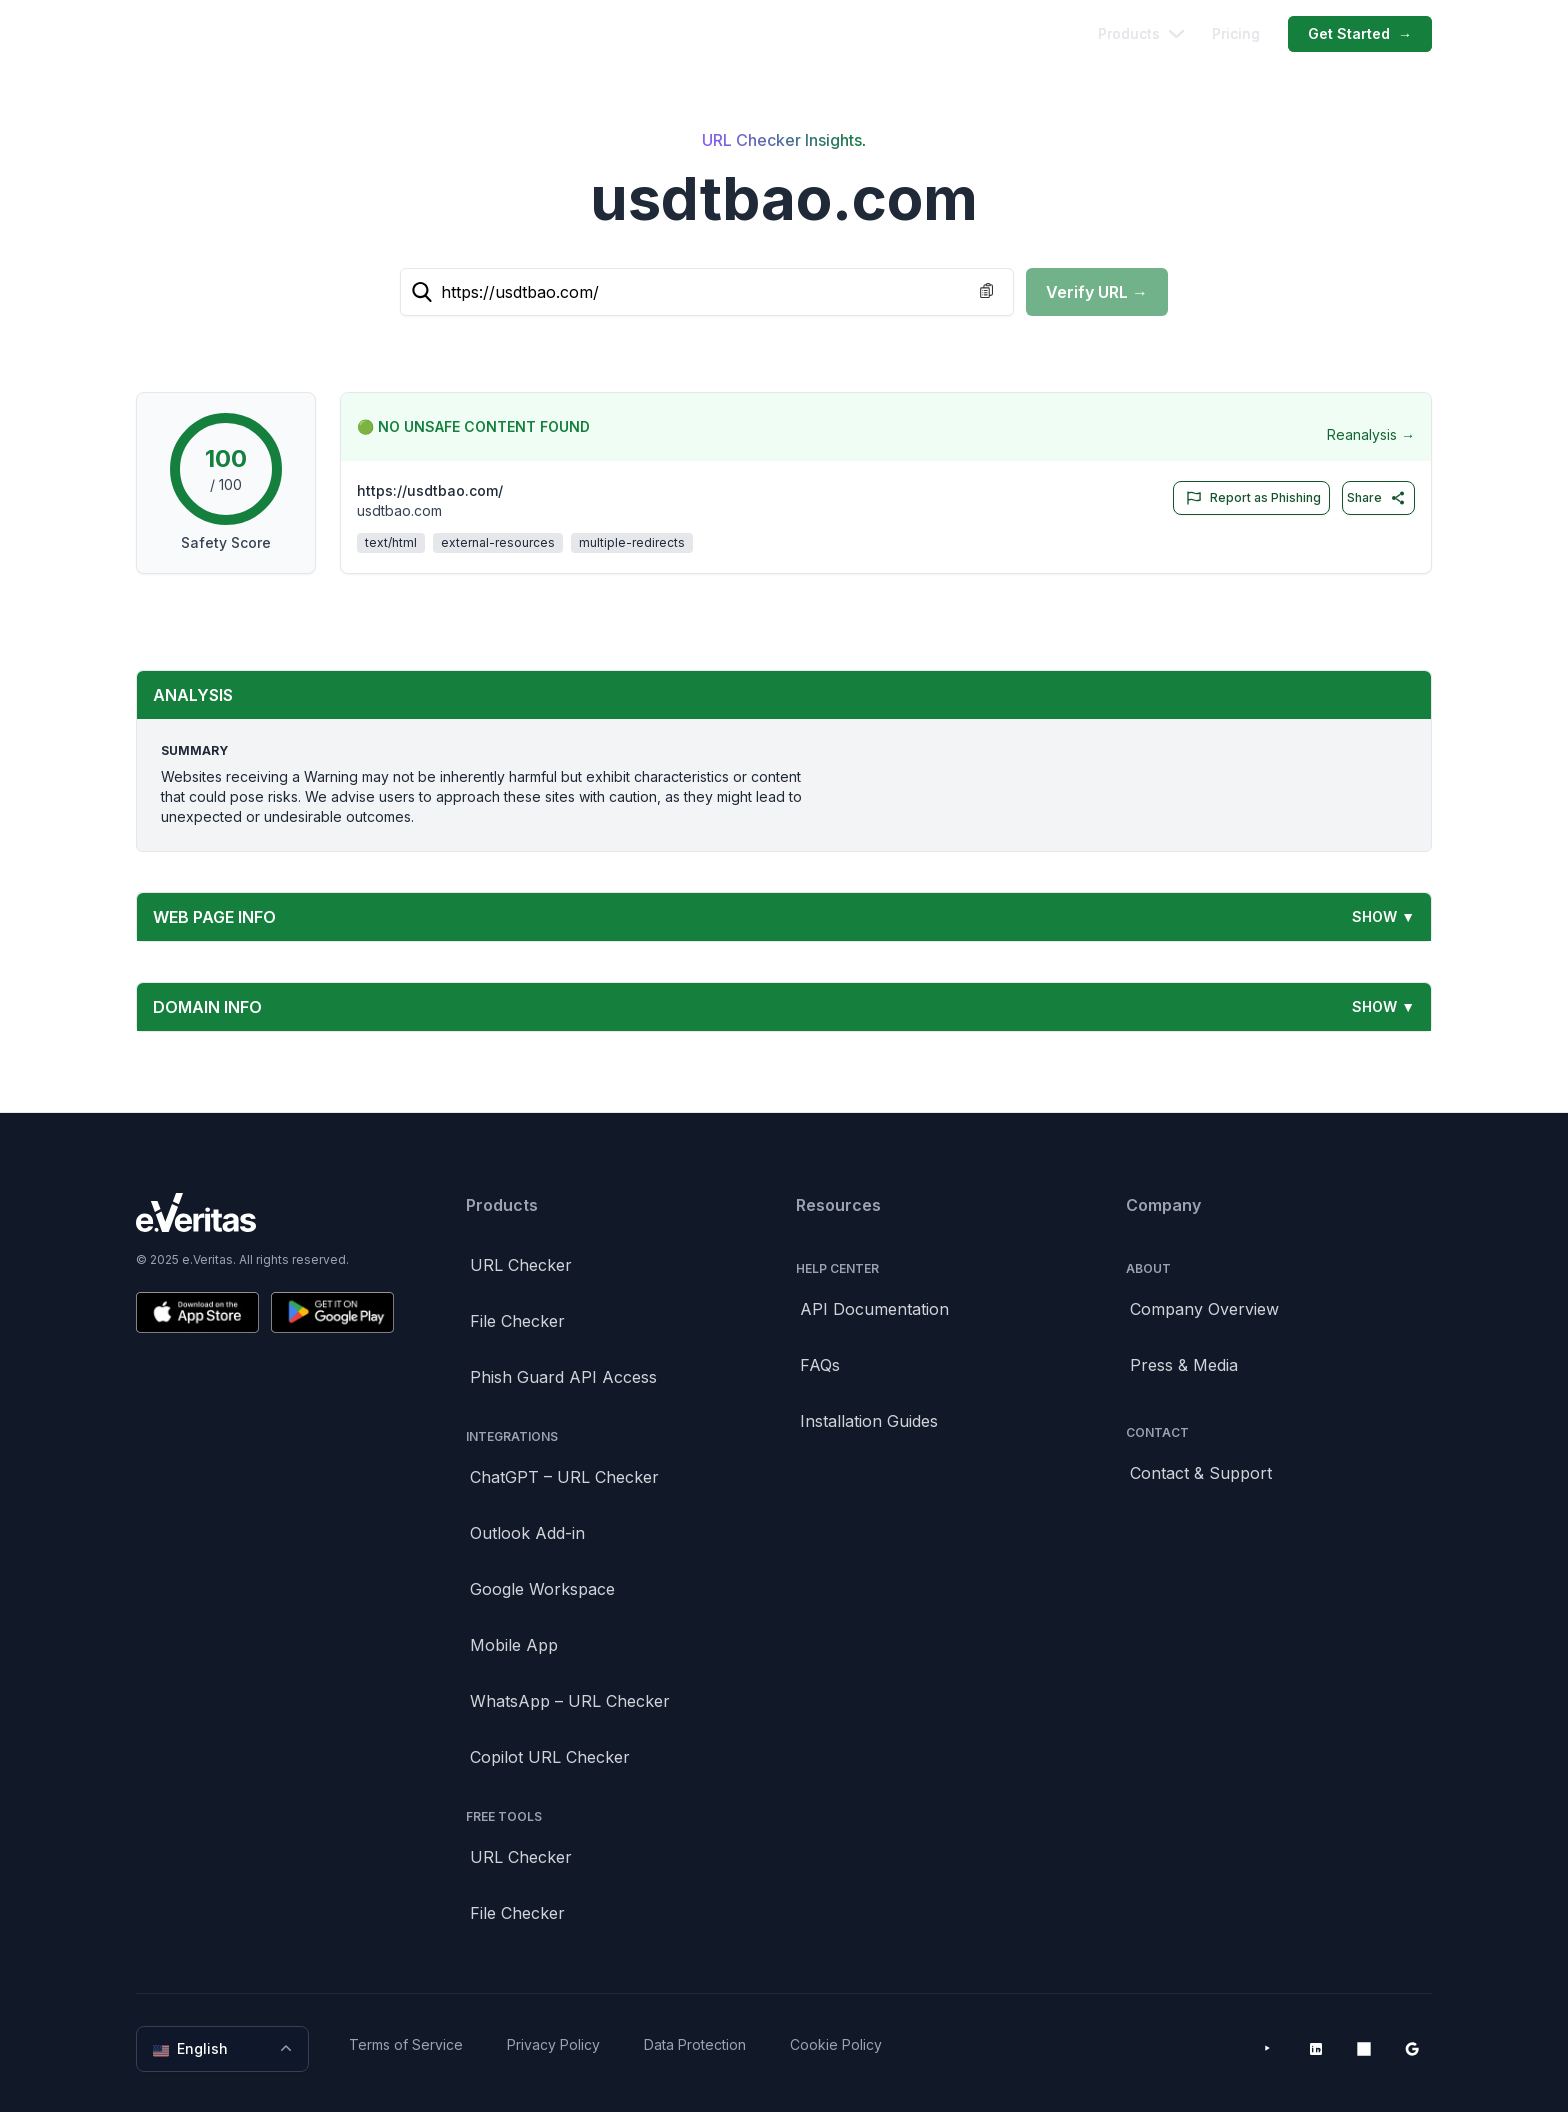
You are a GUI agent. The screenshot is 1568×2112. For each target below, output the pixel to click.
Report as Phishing (1249, 498)
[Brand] (265, 1212)
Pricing (1236, 33)
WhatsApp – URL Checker (570, 1701)
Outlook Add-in (527, 1533)
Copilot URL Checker (550, 1757)
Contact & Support (1201, 1473)
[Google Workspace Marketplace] (1412, 2049)
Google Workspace (542, 1589)
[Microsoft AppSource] (1364, 2049)
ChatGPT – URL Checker (564, 1477)
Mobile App (514, 1645)
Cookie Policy (836, 2044)
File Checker (517, 1321)
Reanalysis (1371, 435)
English (224, 2049)
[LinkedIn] (1316, 2049)
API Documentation (874, 1309)
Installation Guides (869, 1421)
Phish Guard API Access (563, 1377)
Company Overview (1204, 1309)
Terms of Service (406, 2044)
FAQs (820, 1365)
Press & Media (1184, 1365)
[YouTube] (1268, 2049)
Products (1141, 33)
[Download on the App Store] (197, 1312)
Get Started (1360, 34)
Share (1376, 498)
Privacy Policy (553, 2044)
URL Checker (521, 1265)
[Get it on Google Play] (332, 1312)
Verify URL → (1097, 292)
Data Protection (695, 2044)
